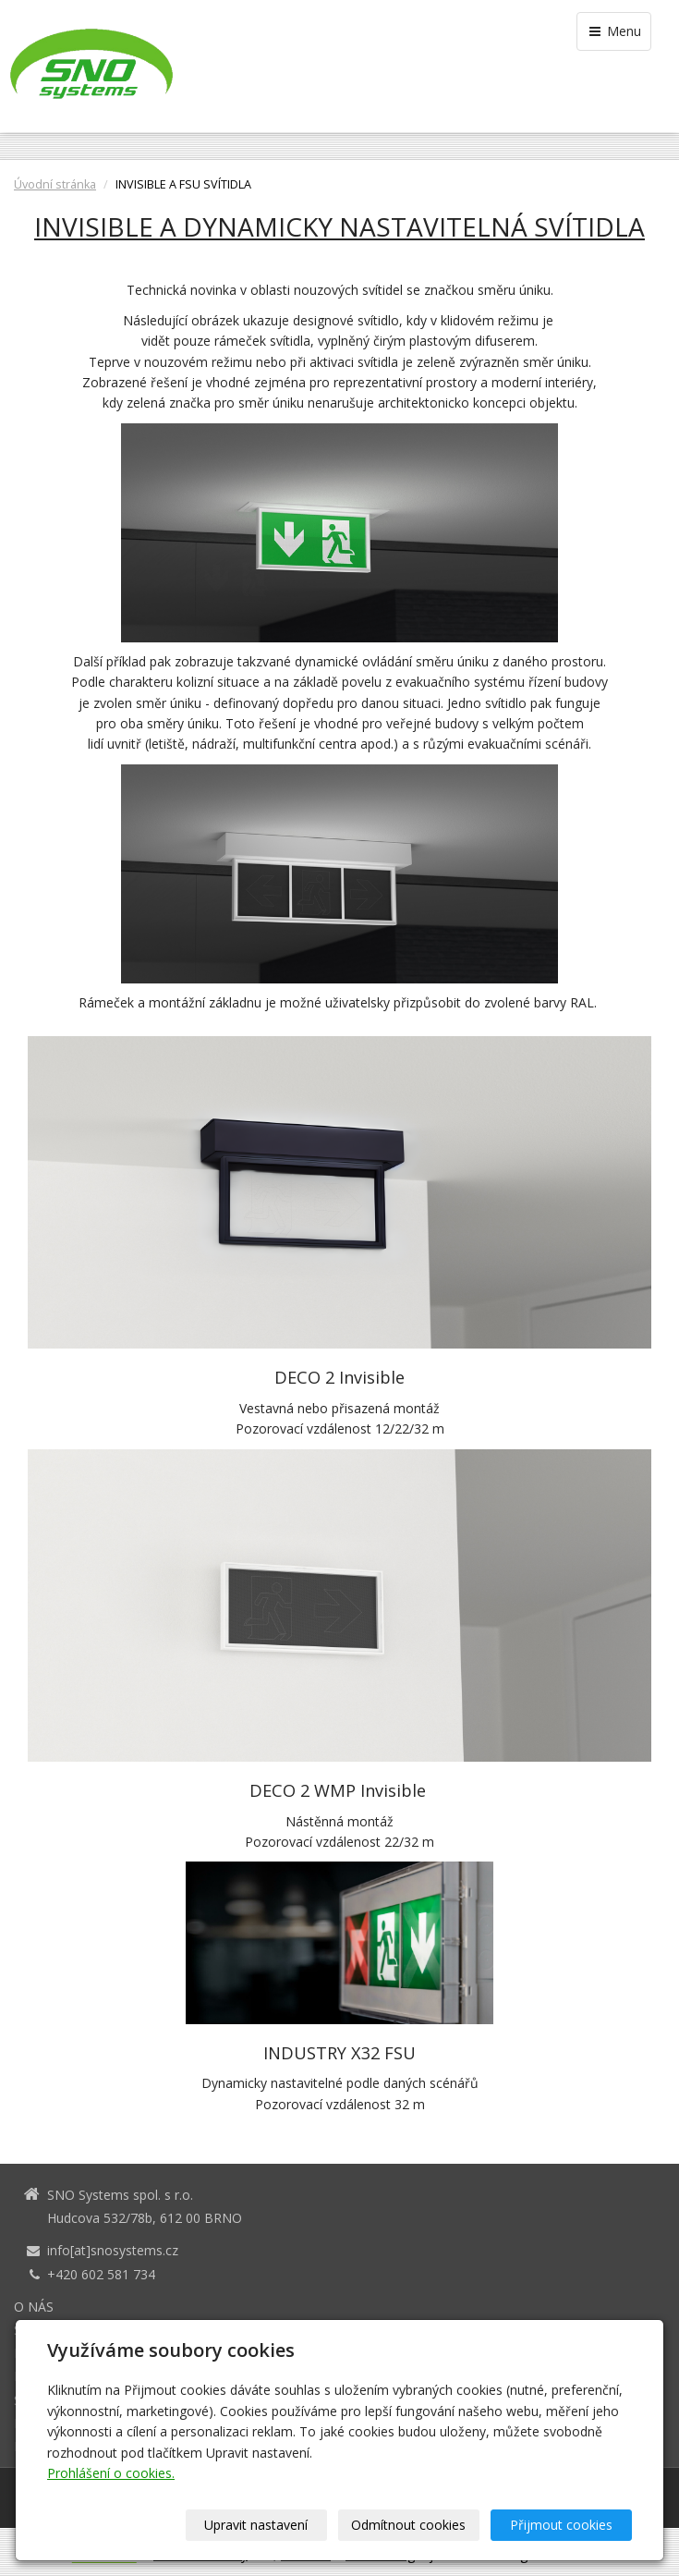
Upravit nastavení (256, 2524)
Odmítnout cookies (408, 2524)
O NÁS (34, 2306)
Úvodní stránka (55, 184)
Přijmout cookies (561, 2524)
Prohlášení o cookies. (111, 2473)
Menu (614, 31)
